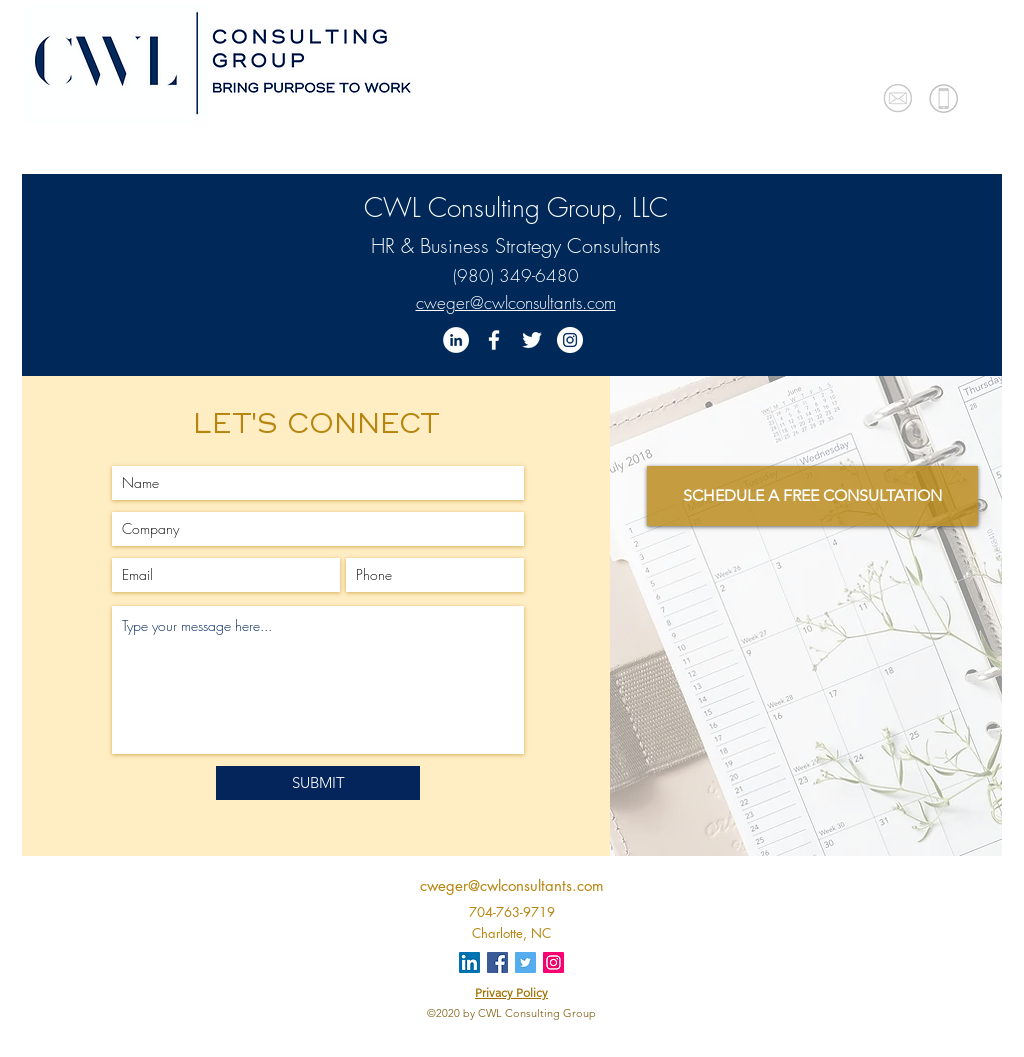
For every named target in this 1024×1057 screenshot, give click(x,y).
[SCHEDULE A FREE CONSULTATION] (812, 496)
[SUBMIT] (318, 783)
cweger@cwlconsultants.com (516, 302)
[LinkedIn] (456, 340)
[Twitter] (532, 340)
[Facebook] (494, 340)
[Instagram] (570, 340)
